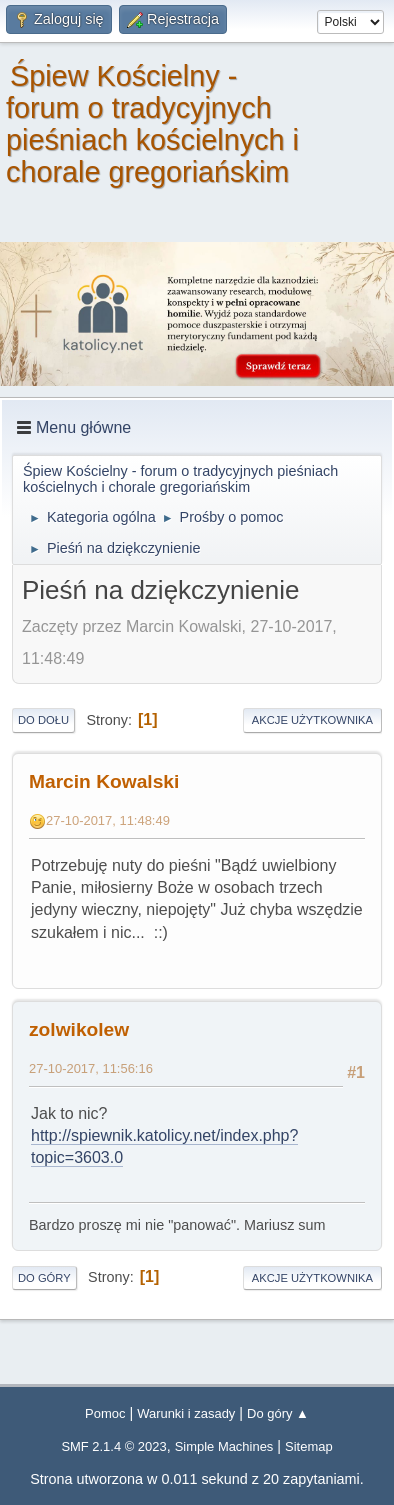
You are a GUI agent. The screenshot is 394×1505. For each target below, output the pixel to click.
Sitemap (309, 1446)
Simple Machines (224, 1446)
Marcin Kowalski (104, 781)
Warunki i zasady (186, 1413)
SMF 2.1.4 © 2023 (113, 1446)
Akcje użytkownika (312, 720)
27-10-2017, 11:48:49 (108, 820)
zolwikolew (79, 1029)
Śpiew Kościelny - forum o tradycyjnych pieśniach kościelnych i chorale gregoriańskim (152, 124)
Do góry (44, 1278)
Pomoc (105, 1413)
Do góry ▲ (278, 1413)
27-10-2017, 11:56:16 (91, 1068)
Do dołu (43, 720)
